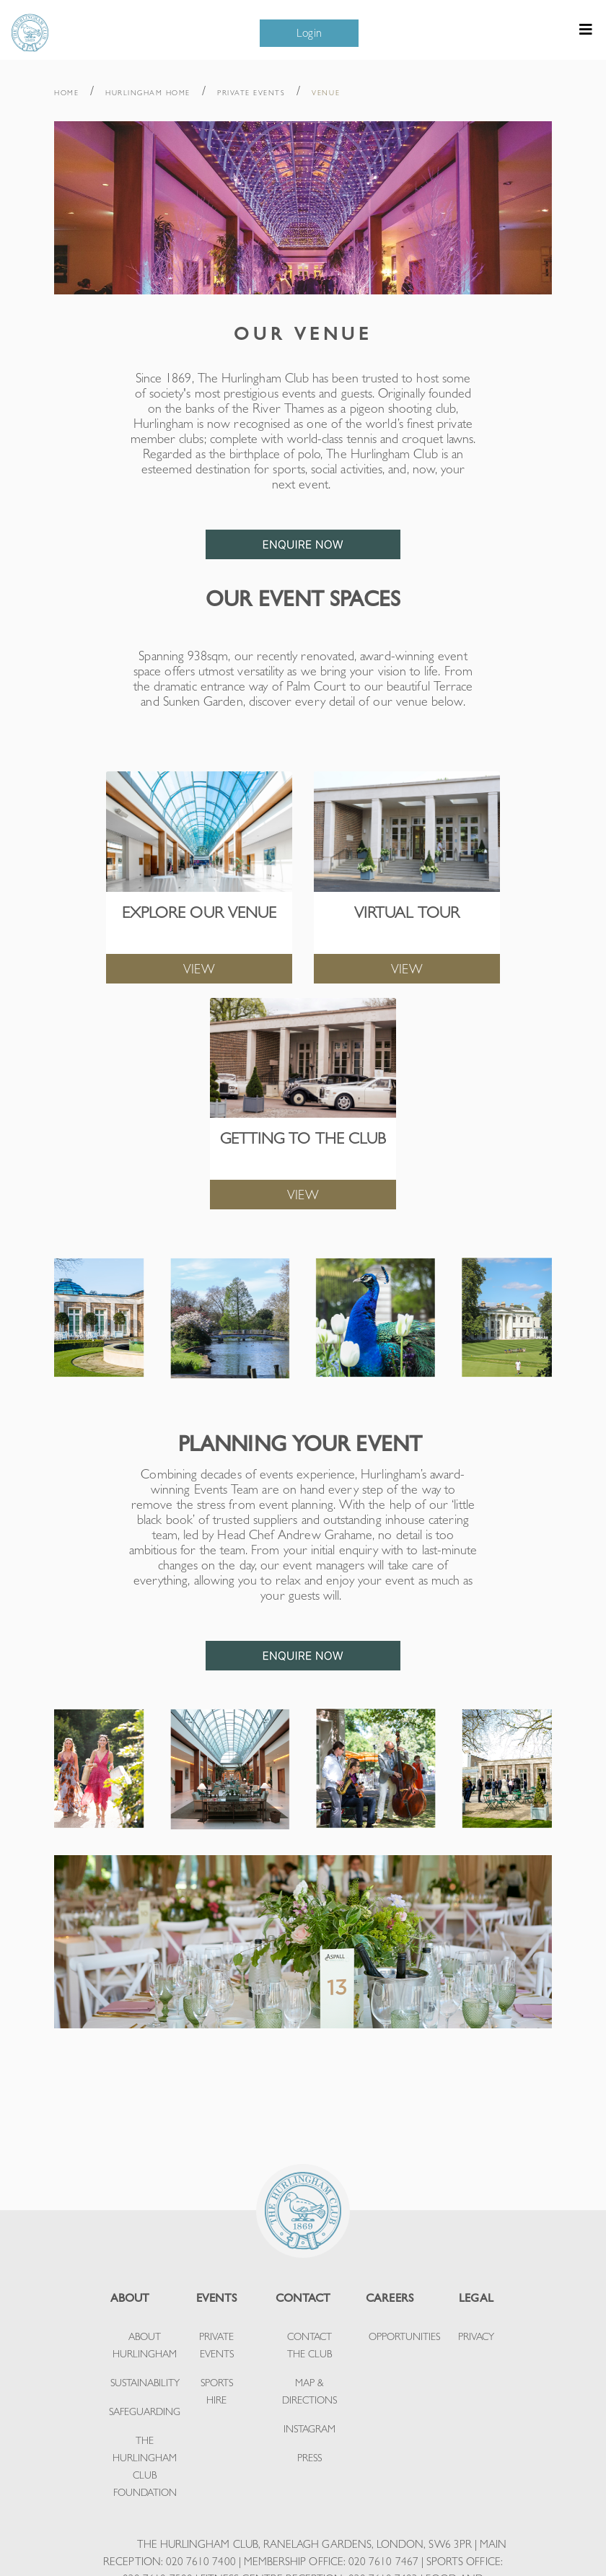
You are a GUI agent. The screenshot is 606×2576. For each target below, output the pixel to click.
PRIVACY (476, 2336)
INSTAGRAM (309, 2429)
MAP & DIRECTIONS (309, 2391)
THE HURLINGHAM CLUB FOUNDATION (145, 2466)
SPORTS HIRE (217, 2391)
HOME (66, 93)
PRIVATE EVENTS (251, 93)
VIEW (198, 968)
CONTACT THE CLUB (309, 2345)
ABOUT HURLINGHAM (145, 2345)
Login (309, 33)
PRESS (309, 2457)
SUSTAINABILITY (145, 2382)
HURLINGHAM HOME (147, 93)
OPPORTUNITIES (404, 2336)
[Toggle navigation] (586, 33)
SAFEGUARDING (144, 2411)
